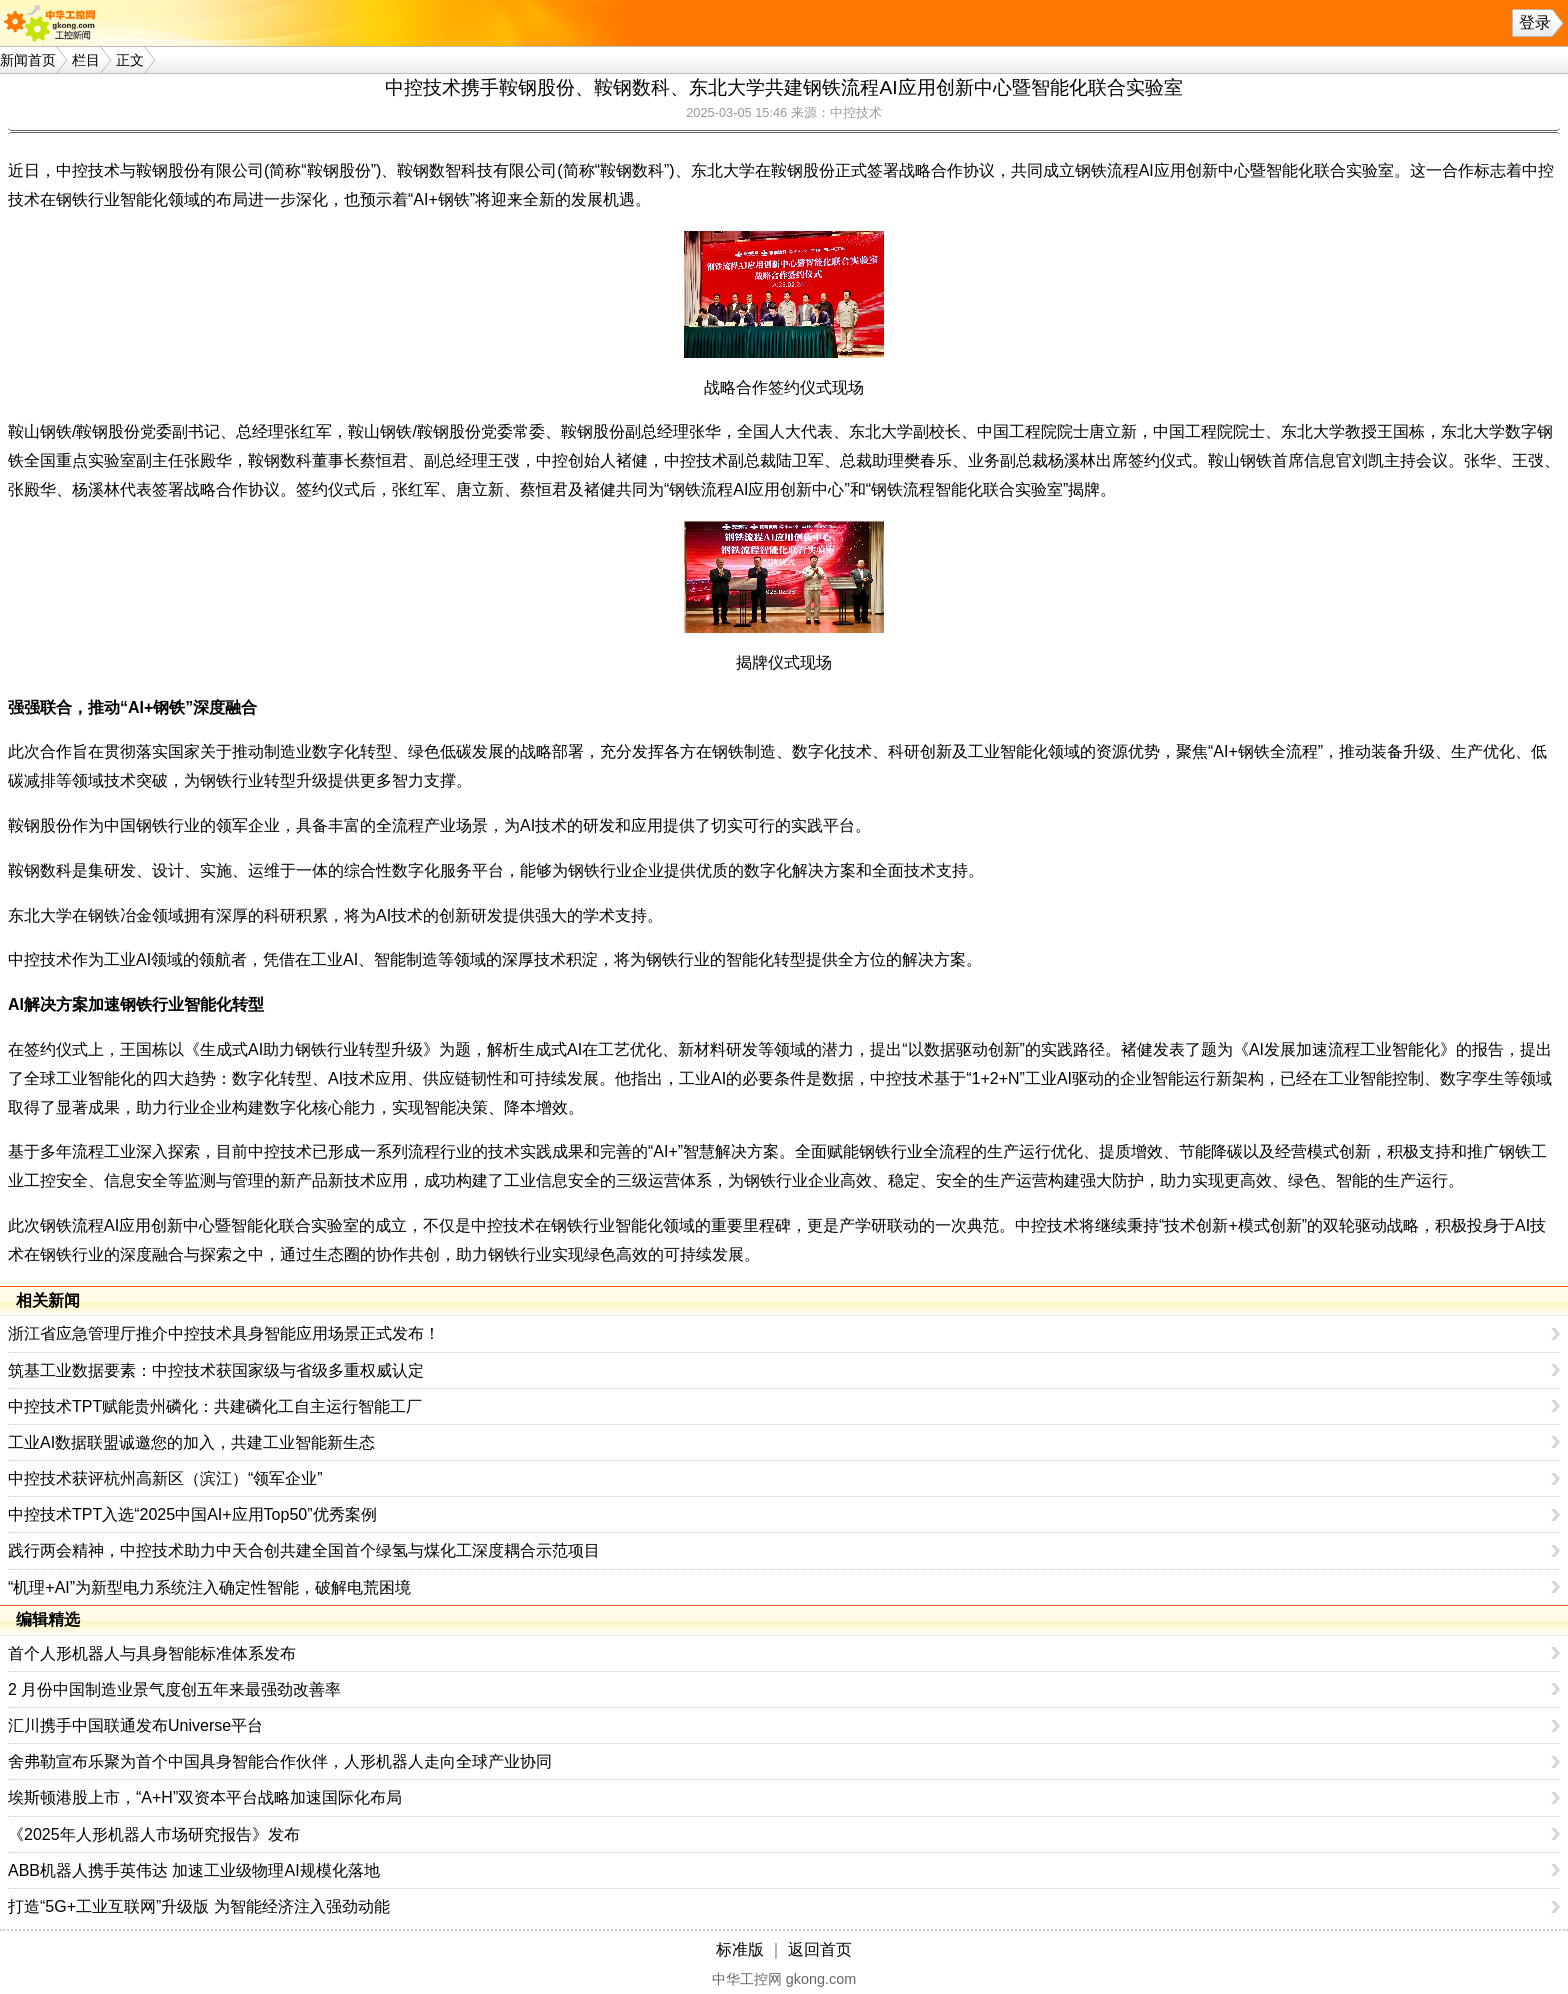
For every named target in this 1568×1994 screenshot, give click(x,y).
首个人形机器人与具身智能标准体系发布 (152, 1653)
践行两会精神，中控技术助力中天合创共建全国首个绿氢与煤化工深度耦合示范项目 (304, 1550)
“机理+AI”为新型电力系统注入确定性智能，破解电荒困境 (209, 1587)
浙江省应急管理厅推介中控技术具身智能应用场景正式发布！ (224, 1333)
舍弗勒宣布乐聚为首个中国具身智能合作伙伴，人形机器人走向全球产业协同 (280, 1761)
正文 (130, 60)
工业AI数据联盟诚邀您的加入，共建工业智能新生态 (191, 1442)
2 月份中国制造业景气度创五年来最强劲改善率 (174, 1689)
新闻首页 (28, 60)
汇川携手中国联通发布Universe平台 (135, 1725)
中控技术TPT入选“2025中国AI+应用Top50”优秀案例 (192, 1514)
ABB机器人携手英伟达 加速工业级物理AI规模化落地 (194, 1870)
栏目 (86, 60)
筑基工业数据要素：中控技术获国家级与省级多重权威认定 (216, 1370)
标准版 (740, 1949)
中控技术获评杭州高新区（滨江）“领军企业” (165, 1478)
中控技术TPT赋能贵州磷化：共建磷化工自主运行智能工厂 (215, 1406)
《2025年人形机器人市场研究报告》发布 (154, 1834)
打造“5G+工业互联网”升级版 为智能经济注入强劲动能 (199, 1906)
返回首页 (820, 1949)
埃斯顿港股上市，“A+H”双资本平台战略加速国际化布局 (205, 1797)
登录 (1535, 22)
